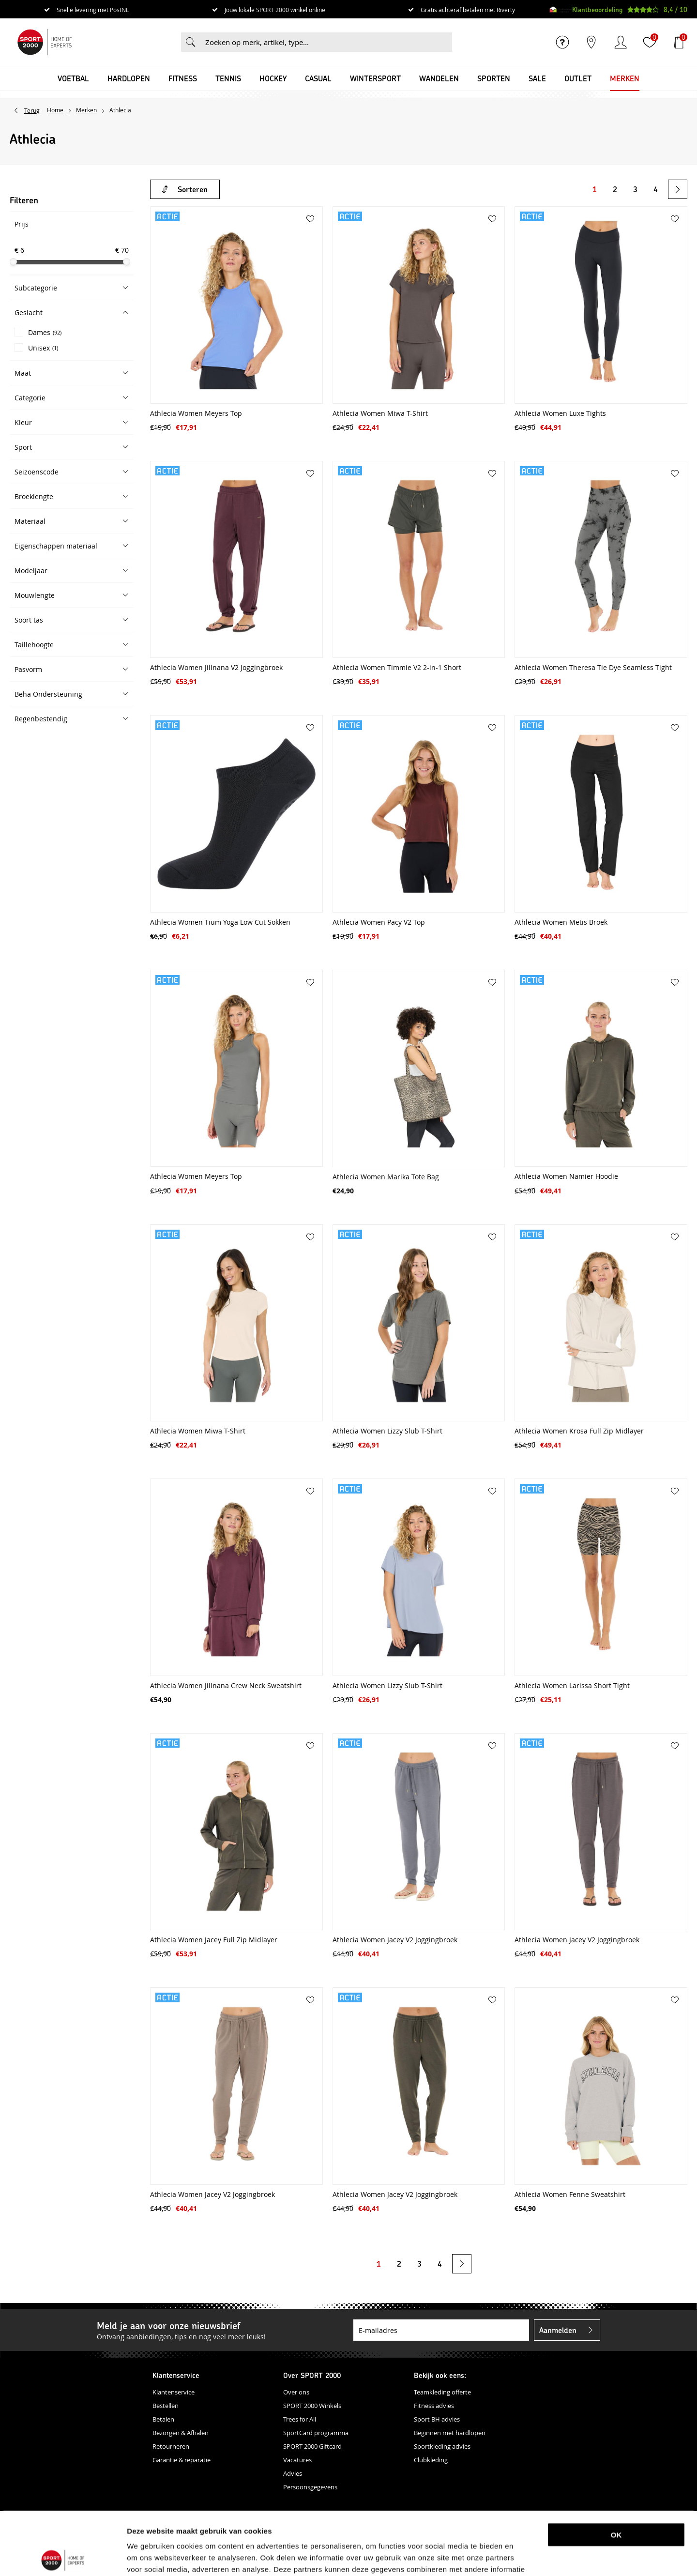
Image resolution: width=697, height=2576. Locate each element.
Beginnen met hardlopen (449, 2432)
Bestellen (165, 2405)
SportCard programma (315, 2432)
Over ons (296, 2392)
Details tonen (510, 2557)
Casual (318, 78)
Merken (624, 78)
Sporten (493, 78)
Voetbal (73, 78)
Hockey (273, 78)
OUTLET (577, 78)
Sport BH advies (437, 2419)
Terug (32, 110)
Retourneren (170, 2446)
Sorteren (193, 189)
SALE (537, 78)
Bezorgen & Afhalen (180, 2432)
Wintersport (375, 78)
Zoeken (190, 42)
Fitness (182, 78)
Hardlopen (128, 78)
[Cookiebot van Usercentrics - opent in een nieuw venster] (62, 2557)
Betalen (163, 2419)
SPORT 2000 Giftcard (312, 2446)
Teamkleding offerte (442, 2392)
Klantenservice (173, 2392)
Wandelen (439, 78)
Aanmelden (557, 2330)
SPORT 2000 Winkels (312, 2405)
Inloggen (620, 42)
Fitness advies (434, 2405)
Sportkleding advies (442, 2446)
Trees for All (299, 2419)
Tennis (228, 78)
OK (616, 2472)
